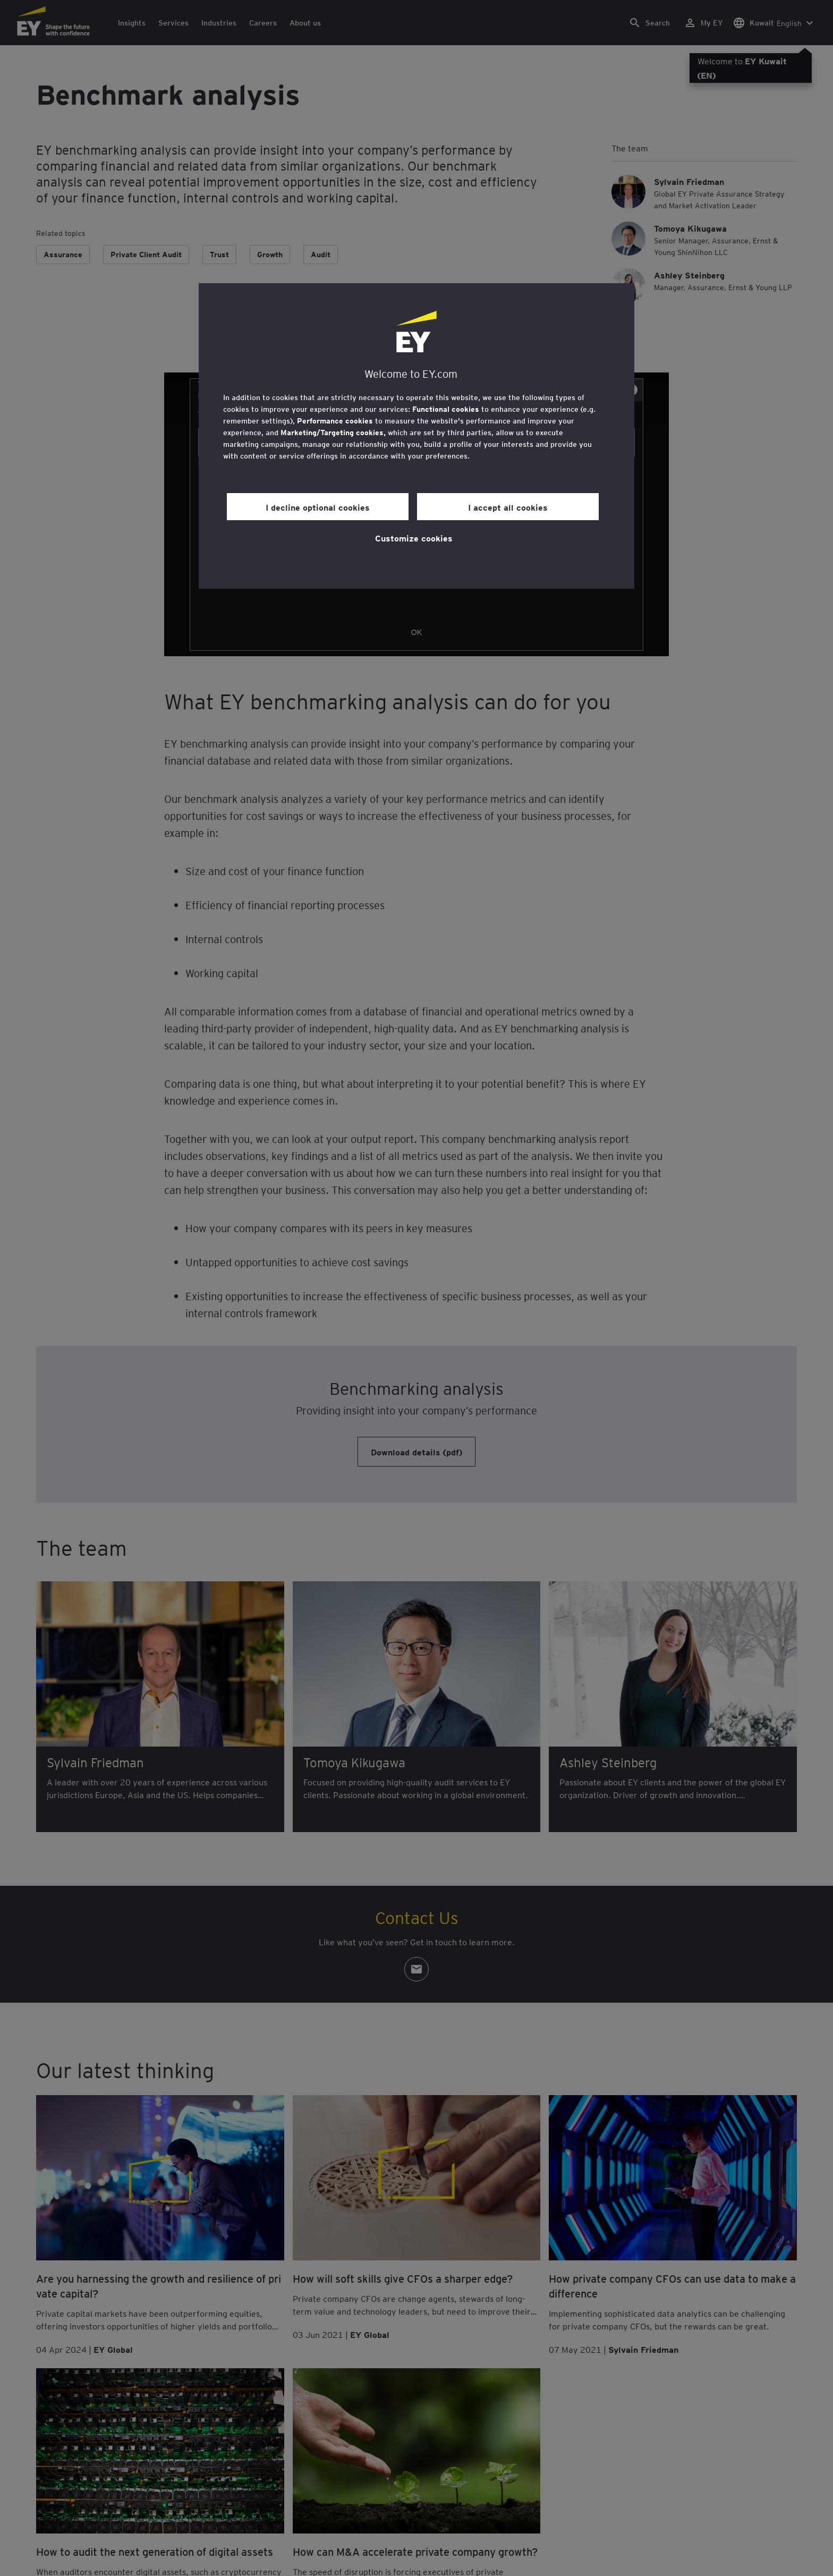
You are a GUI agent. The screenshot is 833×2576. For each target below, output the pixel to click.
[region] (416, 436)
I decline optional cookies (318, 507)
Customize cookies (414, 538)
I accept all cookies (508, 507)
